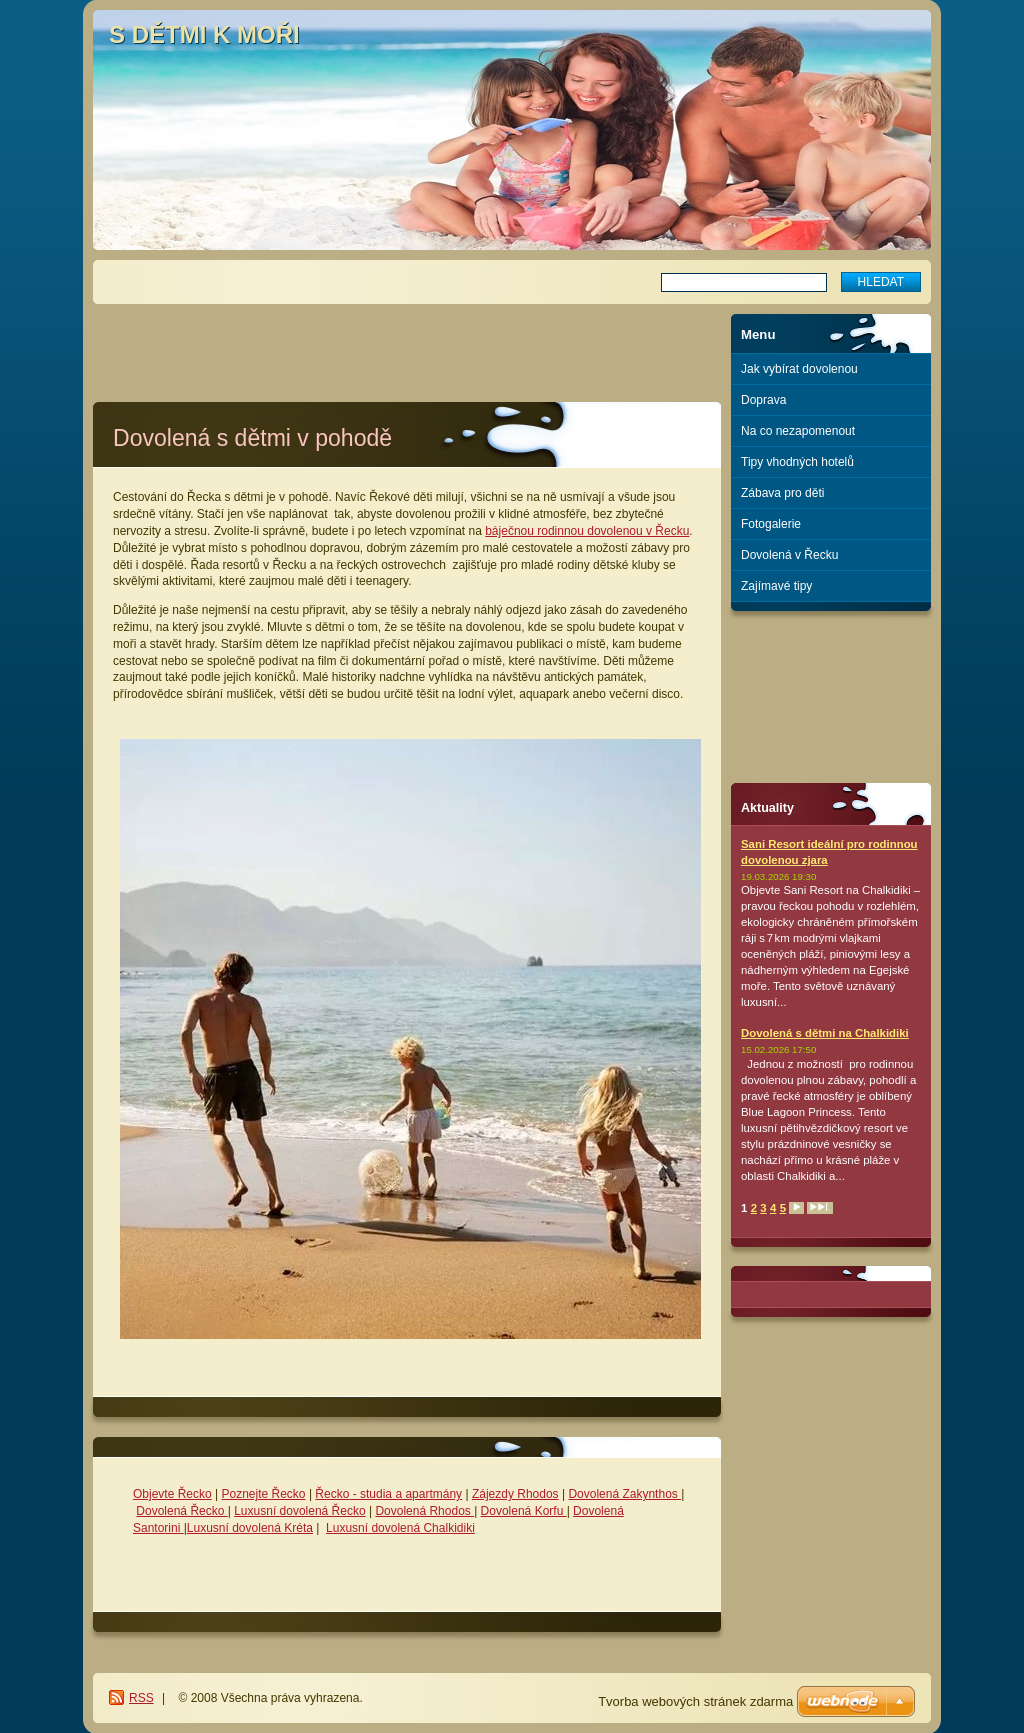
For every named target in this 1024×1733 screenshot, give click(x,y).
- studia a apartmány (405, 1494)
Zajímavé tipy (776, 586)
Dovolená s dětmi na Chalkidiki (825, 1033)
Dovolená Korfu (524, 1511)
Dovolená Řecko (181, 1511)
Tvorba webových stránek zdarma (695, 1701)
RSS (141, 1698)
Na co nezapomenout (798, 431)
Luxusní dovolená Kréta (250, 1528)
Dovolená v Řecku (789, 555)
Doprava (763, 400)
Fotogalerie (771, 524)
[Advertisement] (407, 344)
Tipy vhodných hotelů (797, 462)
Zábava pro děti (782, 493)
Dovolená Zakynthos (624, 1494)
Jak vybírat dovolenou (799, 369)
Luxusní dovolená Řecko (299, 1511)
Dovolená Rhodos (424, 1511)
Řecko (332, 1494)
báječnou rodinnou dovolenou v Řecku (587, 531)
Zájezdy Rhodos (515, 1494)
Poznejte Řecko (264, 1494)
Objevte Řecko (172, 1494)
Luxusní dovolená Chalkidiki (400, 1528)
